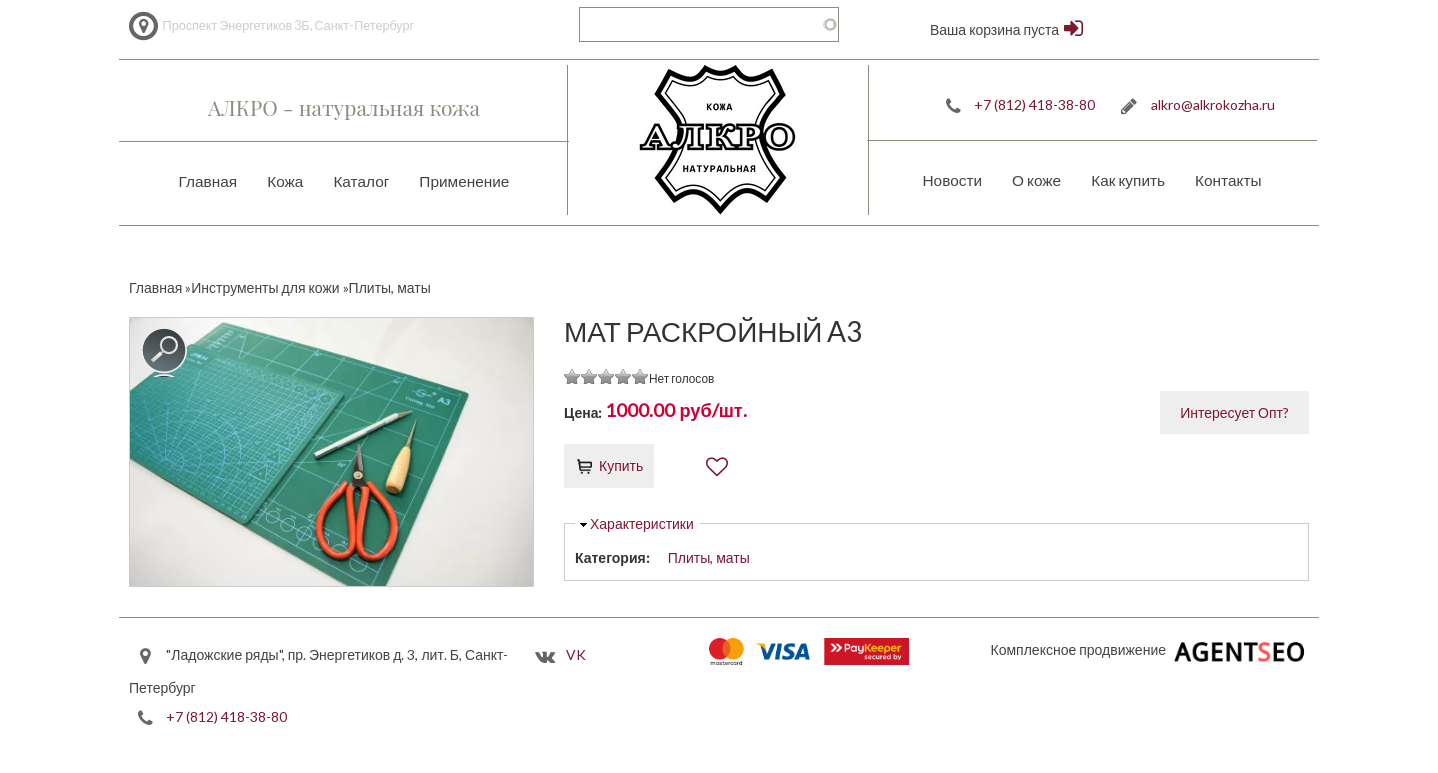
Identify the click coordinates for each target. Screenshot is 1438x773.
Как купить (1128, 180)
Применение (464, 181)
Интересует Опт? (1234, 412)
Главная (208, 181)
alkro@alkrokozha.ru (1213, 104)
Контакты (1228, 180)
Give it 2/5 (589, 376)
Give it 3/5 (606, 376)
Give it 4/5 (623, 376)
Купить (621, 465)
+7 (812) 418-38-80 (1034, 104)
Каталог (361, 181)
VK (576, 655)
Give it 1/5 (572, 376)
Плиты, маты (709, 557)
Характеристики (642, 523)
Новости (952, 180)
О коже (1036, 180)
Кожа (285, 181)
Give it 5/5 (640, 376)
